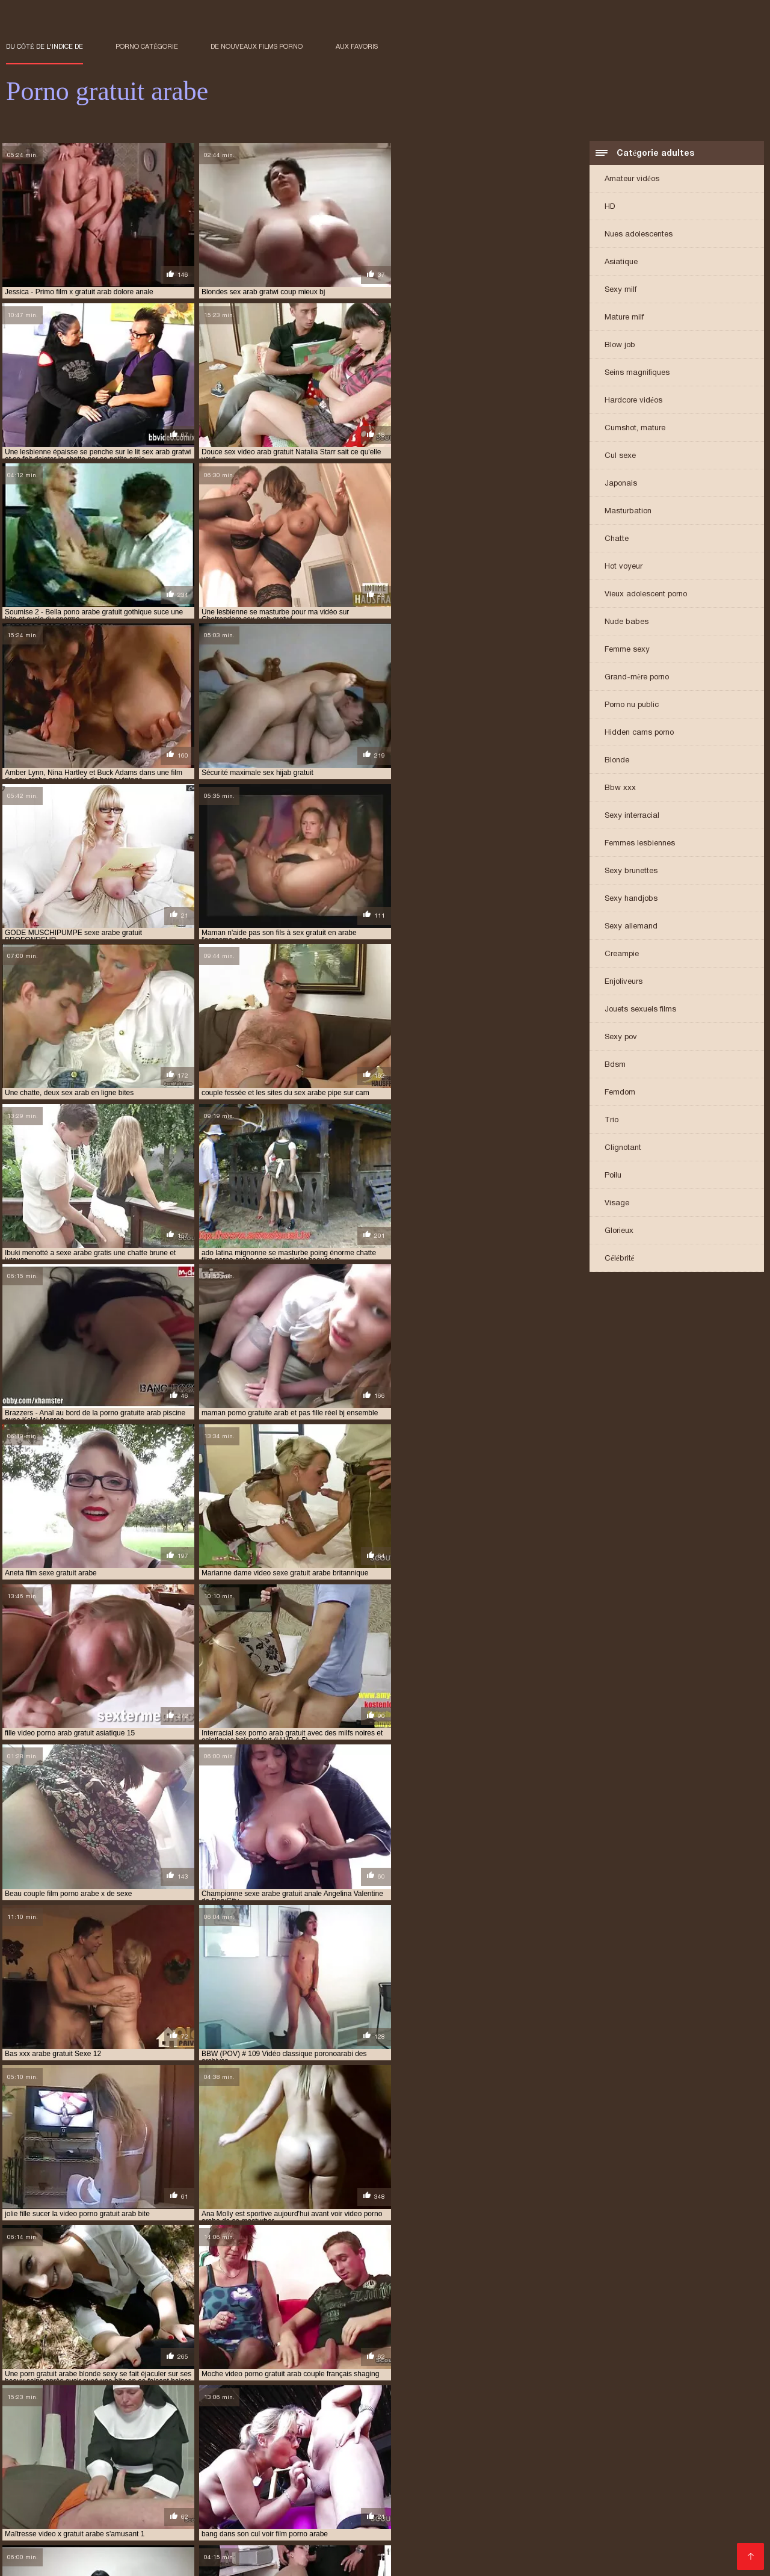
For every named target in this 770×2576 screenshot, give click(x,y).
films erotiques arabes (638, 2481)
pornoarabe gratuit (697, 2487)
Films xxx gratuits (657, 2553)
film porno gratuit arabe (538, 2467)
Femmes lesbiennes (640, 843)
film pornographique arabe (416, 2474)
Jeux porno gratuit (428, 2533)
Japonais (621, 483)
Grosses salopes (424, 2553)
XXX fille (628, 2527)
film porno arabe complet (508, 2461)
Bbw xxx (620, 787)
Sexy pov (621, 1037)
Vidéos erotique (635, 2514)
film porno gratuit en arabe (647, 2467)
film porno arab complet (303, 2461)
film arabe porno (660, 2454)
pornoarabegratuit (43, 2494)
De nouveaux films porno (257, 46)
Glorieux (619, 1230)
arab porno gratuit (42, 2454)
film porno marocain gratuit (135, 2474)
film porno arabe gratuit (613, 2461)
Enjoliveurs (623, 981)
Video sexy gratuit (561, 2514)
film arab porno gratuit (573, 2454)
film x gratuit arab (395, 2481)
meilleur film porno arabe (86, 2487)
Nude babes (626, 621)
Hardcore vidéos (633, 400)
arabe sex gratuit (122, 2454)
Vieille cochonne (685, 2527)
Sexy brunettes (631, 871)
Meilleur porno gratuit (218, 2527)
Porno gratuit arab (347, 2553)
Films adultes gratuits (102, 2540)
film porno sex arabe (237, 2474)
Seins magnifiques (637, 372)
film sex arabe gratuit (683, 2474)
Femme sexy (627, 649)
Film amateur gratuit (537, 2520)
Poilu (613, 1175)
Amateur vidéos (632, 179)
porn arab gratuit (369, 2487)
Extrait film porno (392, 2514)
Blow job (620, 345)
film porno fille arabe (233, 2467)
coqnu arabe (320, 2454)
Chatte (617, 538)
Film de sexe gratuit (371, 2527)
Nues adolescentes (639, 234)
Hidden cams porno (639, 732)
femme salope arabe (482, 2454)
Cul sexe (620, 455)
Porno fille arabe (94, 2533)
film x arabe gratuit (313, 2481)
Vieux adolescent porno (646, 594)
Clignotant (623, 1147)
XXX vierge (583, 2527)
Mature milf (624, 317)
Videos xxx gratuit (583, 2533)
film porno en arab (147, 2467)
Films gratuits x (448, 2527)
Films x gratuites (506, 2533)
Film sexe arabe (702, 2514)
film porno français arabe (333, 2467)
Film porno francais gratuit (91, 2560)
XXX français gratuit (162, 2514)
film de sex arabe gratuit (201, 2461)
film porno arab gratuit (405, 2461)
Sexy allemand (631, 926)
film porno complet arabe (54, 2467)
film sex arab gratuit (593, 2474)
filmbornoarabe (556, 2481)
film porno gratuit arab (436, 2467)
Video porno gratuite (430, 2547)
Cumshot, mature (635, 428)
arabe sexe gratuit (200, 2454)
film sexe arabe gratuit (125, 2481)
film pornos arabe (510, 2474)
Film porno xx (298, 2527)
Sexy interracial (632, 815)
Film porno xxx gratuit (87, 2553)
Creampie (622, 954)
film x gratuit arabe (478, 2481)
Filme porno (359, 2533)
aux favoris (357, 46)
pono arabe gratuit (289, 2487)
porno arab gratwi (614, 2487)
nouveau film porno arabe (194, 2487)
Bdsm (615, 1064)
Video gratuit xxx (520, 2527)
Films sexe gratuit (621, 2520)
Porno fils (329, 2514)
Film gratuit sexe (697, 2520)
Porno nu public (632, 704)
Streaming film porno (477, 2514)
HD (610, 206)
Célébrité (619, 1258)
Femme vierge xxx (171, 2533)
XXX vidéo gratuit (82, 2514)
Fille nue (23, 2514)
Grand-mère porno (637, 677)
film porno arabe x (705, 2461)
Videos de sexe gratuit (265, 2520)
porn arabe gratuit (449, 2487)
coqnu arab (266, 2454)
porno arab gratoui (533, 2487)
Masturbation (628, 511)
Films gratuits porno (447, 2520)
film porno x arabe (321, 2474)
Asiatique (621, 262)
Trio (611, 1120)
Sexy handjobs (631, 898)
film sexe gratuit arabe (222, 2481)
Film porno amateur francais (159, 2520)
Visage (617, 1203)
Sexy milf (620, 289)
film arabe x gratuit (107, 2461)
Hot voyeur (623, 566)
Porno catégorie (147, 46)
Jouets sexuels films (640, 1009)
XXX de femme (238, 2533)
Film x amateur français (255, 2514)
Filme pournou (300, 2533)
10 (321, 2364)
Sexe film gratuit (129, 2547)
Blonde (617, 760)
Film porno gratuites (356, 2520)
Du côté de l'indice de (44, 46)
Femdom (620, 1092)
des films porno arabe (394, 2454)
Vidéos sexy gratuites (125, 2527)
